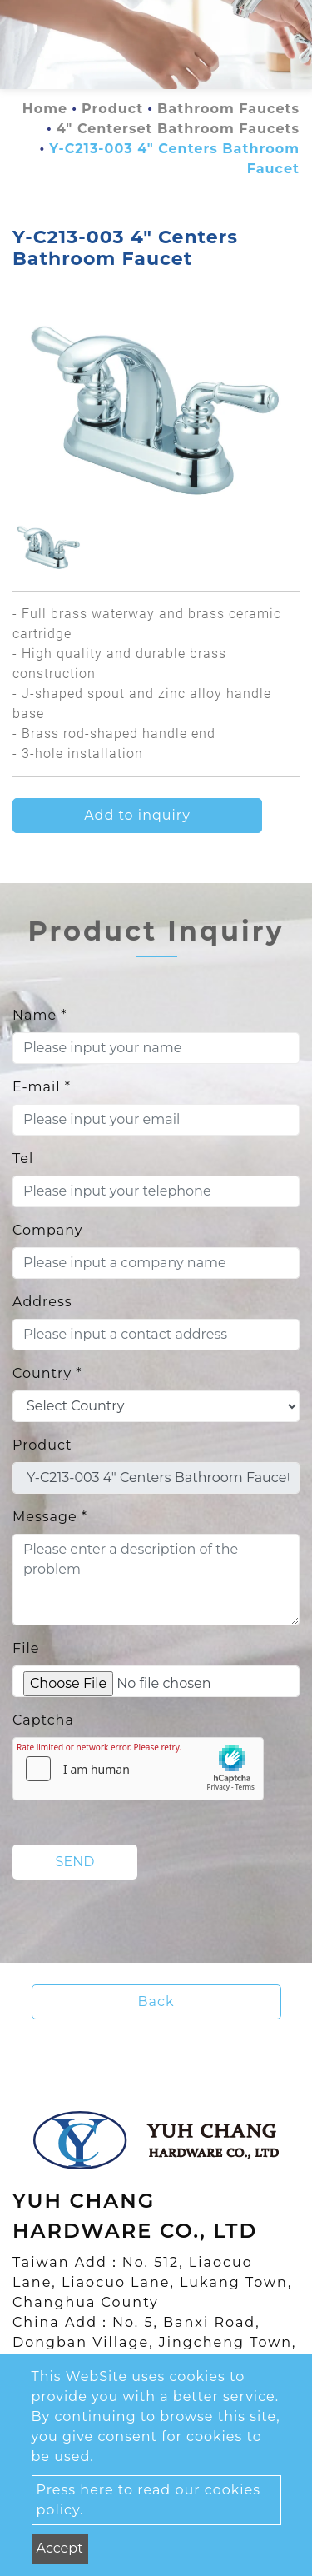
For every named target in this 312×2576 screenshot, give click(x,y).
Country (47, 1373)
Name (39, 1015)
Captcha (43, 1720)
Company (47, 1230)
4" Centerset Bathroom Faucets (178, 129)
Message (49, 1517)
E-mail (41, 1087)
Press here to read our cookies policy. (149, 2500)
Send (75, 1862)
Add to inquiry (137, 815)
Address (42, 1302)
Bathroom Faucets (228, 109)
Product (112, 109)
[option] (156, 408)
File (25, 1648)
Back (156, 2001)
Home (44, 109)
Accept (60, 2548)
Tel (22, 1158)
